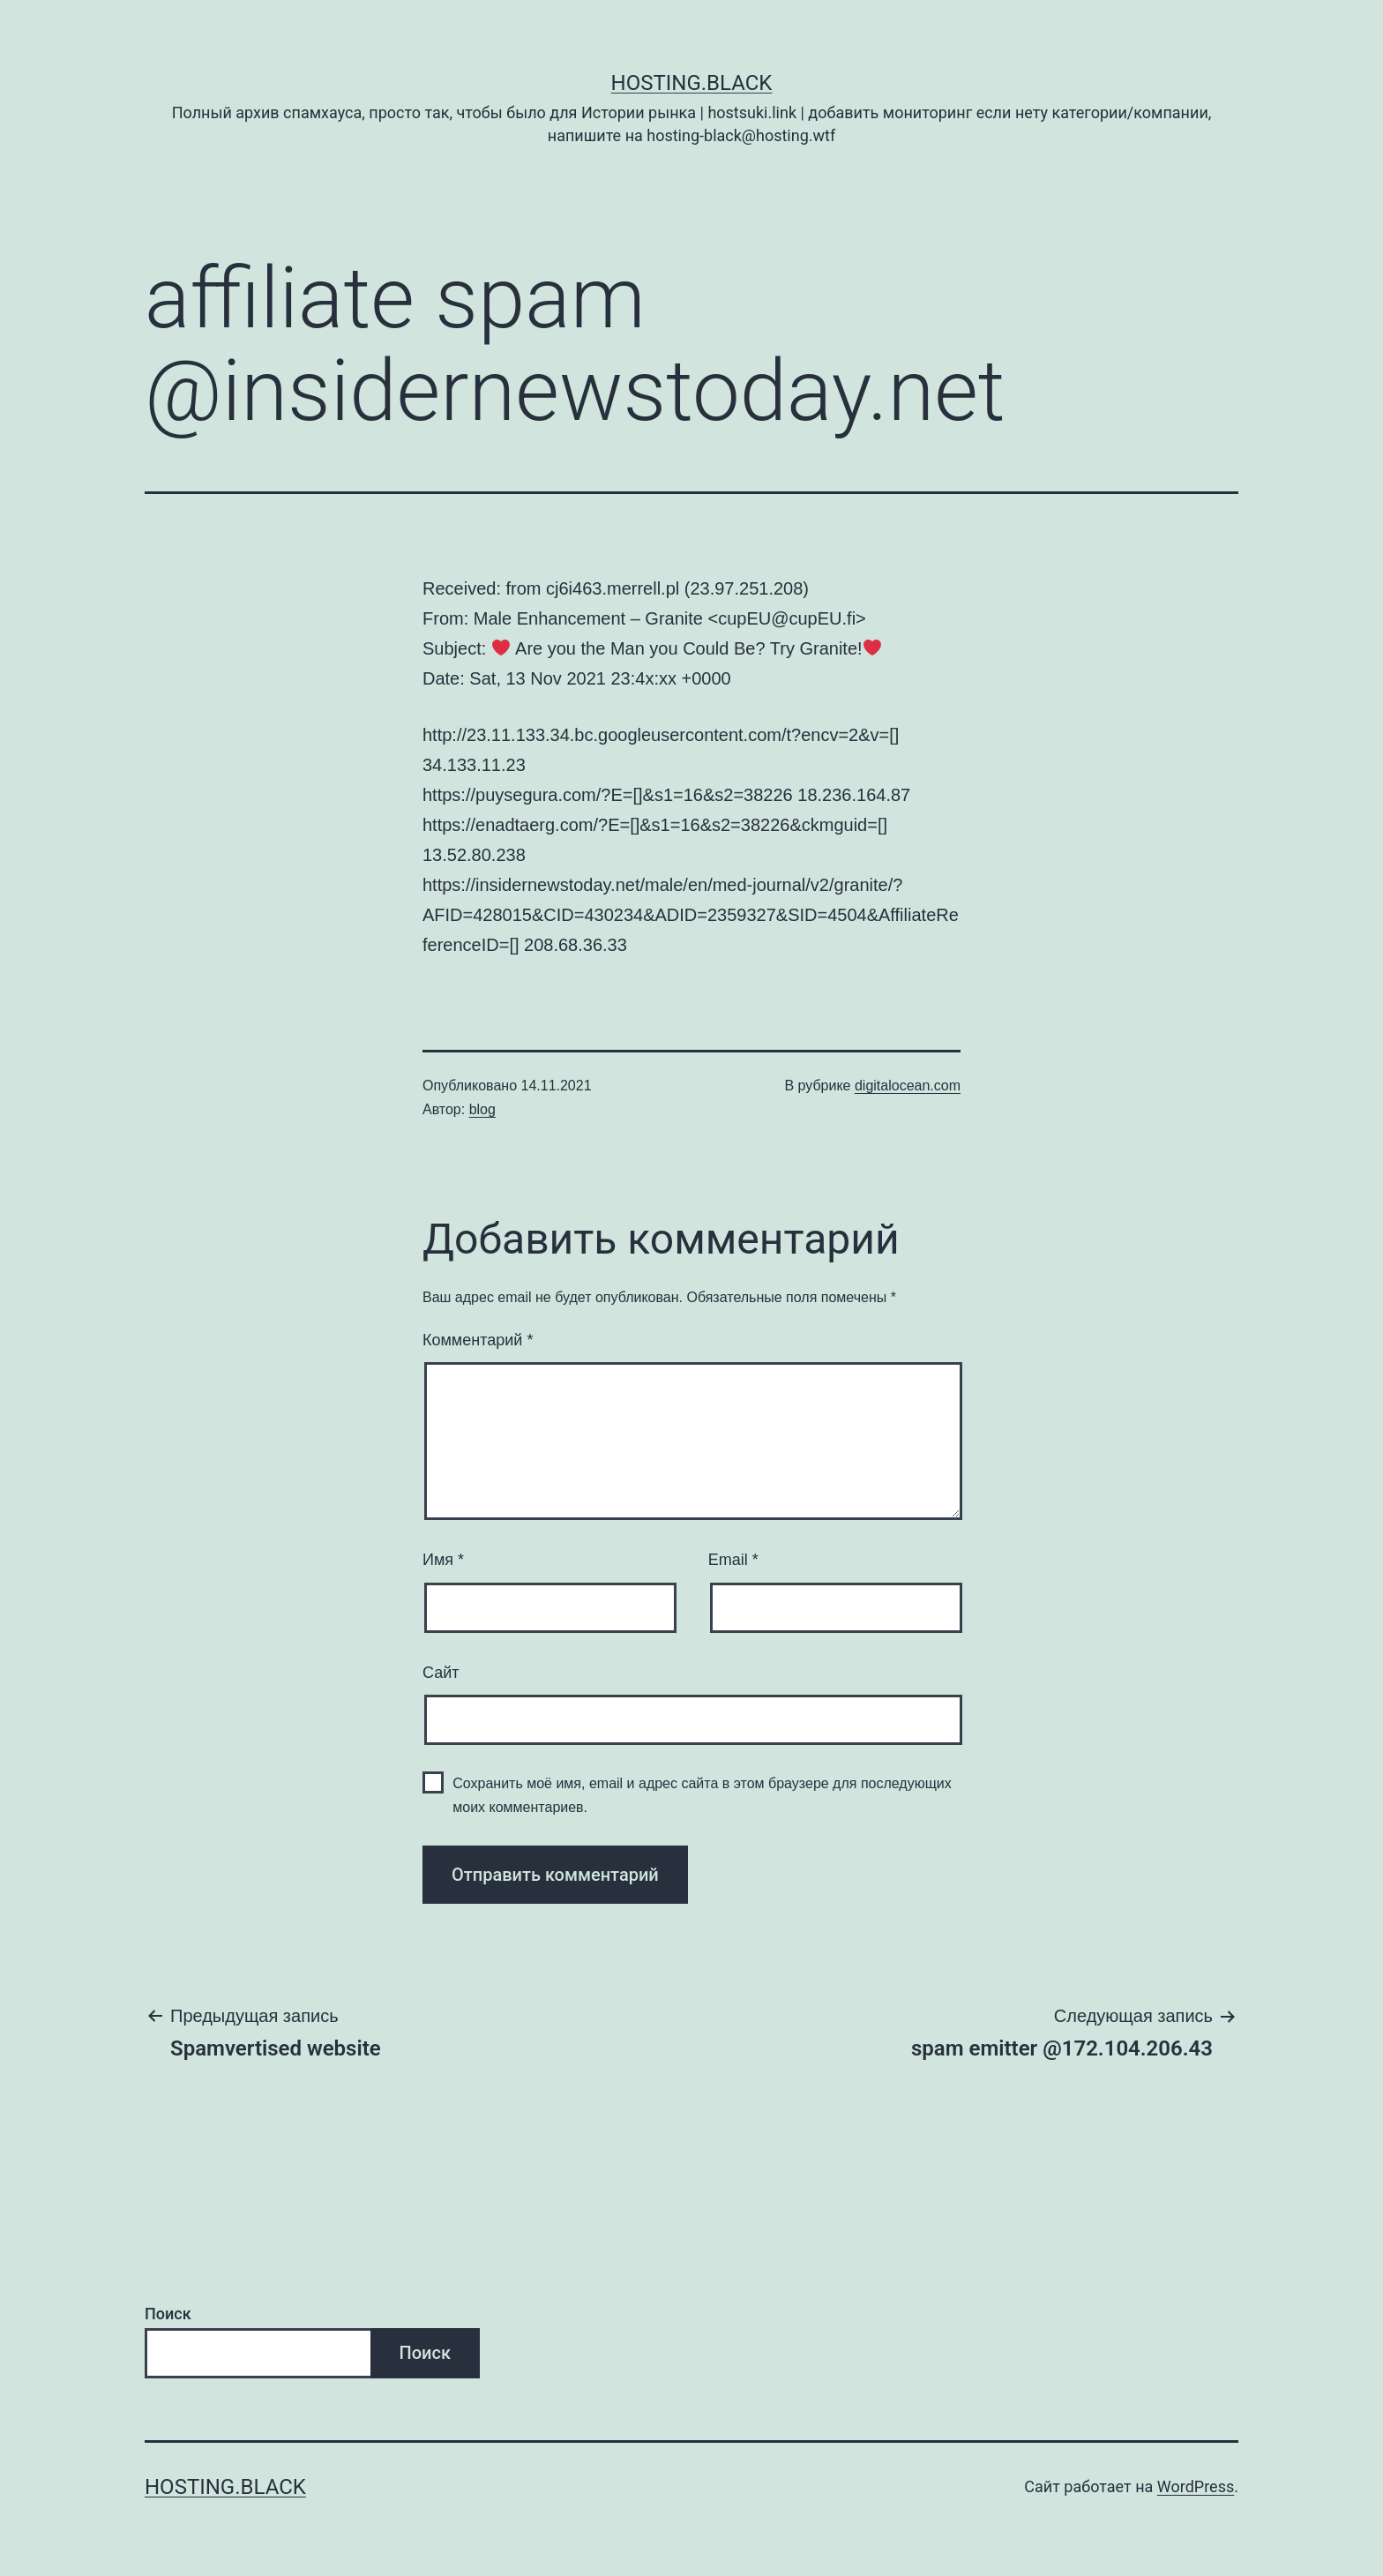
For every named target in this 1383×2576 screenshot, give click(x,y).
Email (733, 1560)
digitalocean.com (908, 1085)
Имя (443, 1560)
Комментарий (477, 1340)
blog (482, 1109)
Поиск (168, 2313)
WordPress (1195, 2486)
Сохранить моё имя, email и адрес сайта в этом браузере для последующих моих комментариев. (702, 1795)
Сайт (441, 1672)
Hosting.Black (692, 83)
